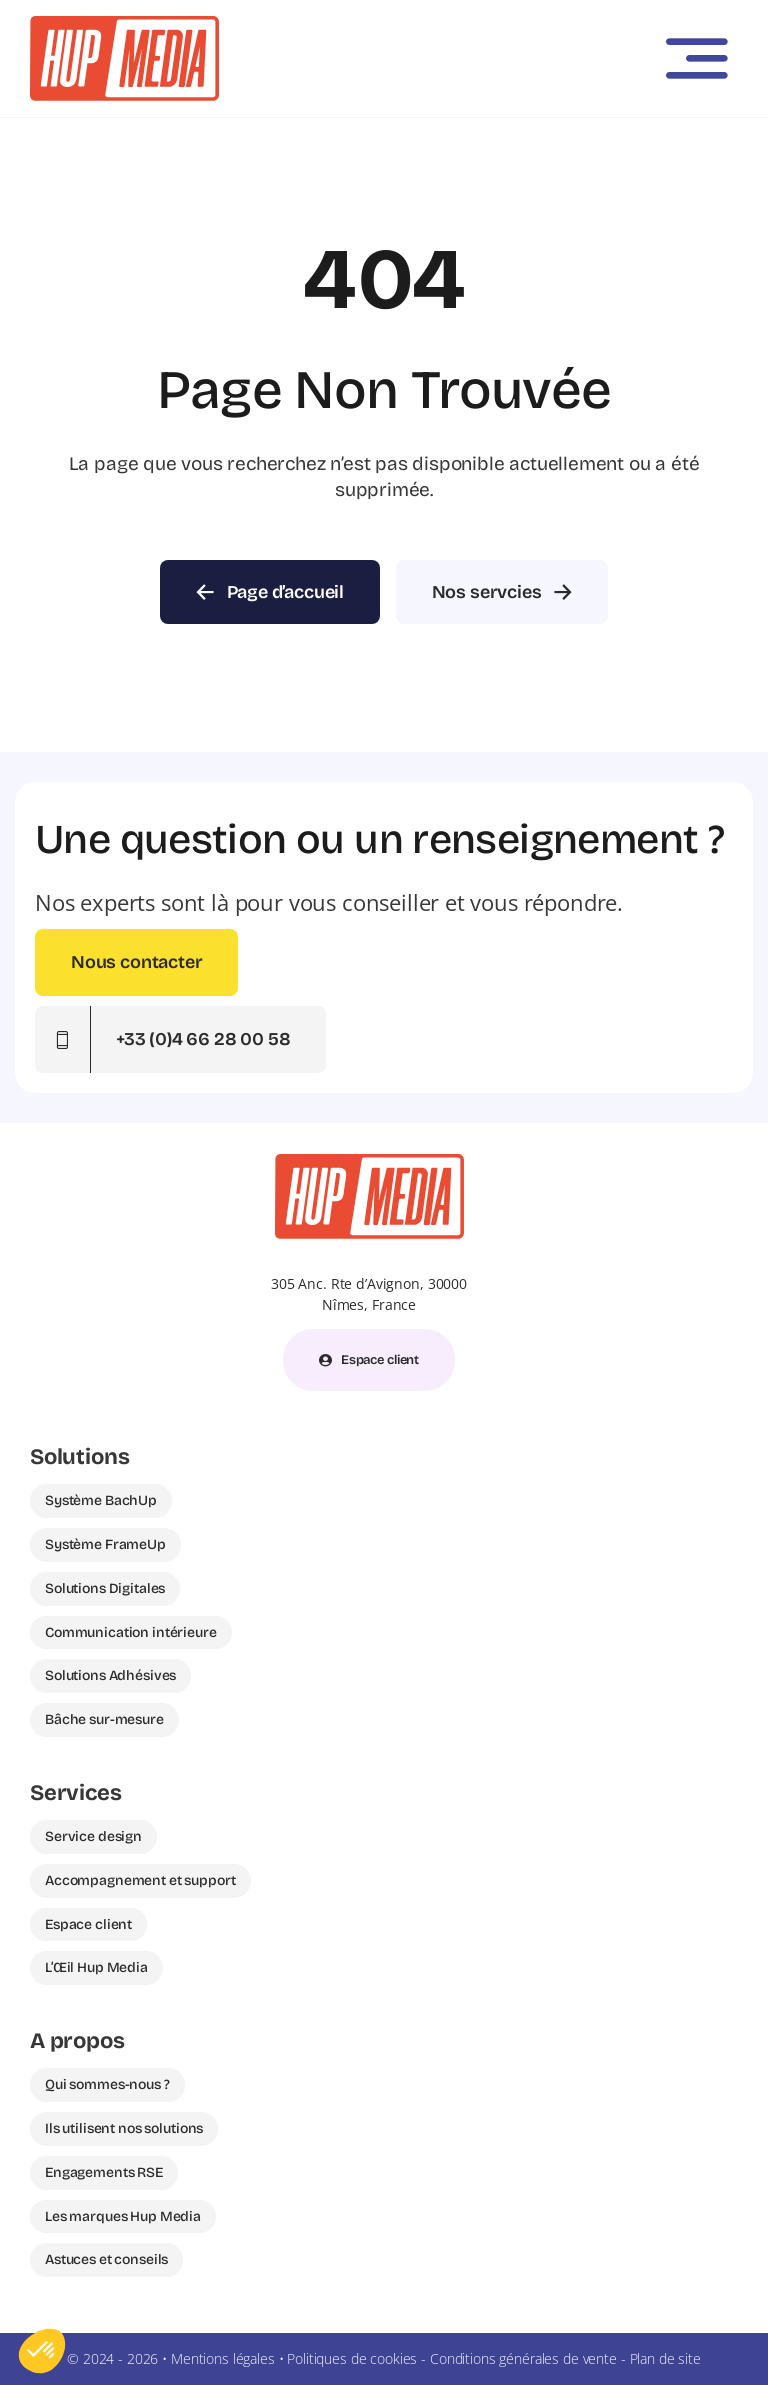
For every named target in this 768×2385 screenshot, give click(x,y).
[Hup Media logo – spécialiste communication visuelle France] (369, 1162)
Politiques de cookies (352, 2358)
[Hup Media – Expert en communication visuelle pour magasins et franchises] (124, 24)
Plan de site (665, 2358)
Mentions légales (223, 2358)
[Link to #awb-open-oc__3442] (697, 59)
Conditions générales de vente (523, 2358)
